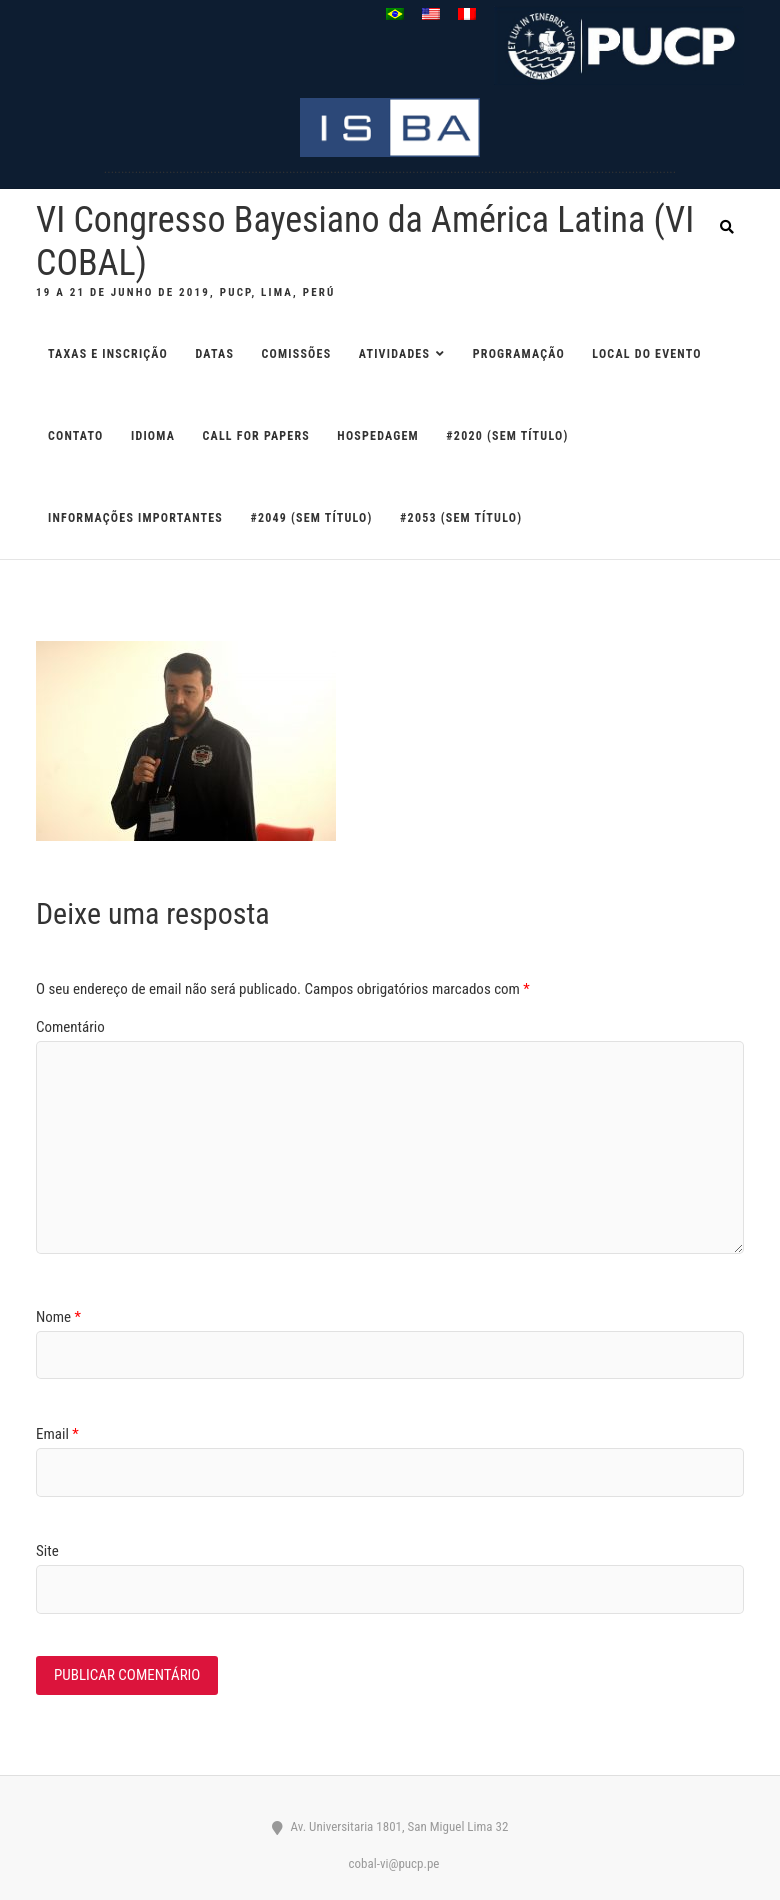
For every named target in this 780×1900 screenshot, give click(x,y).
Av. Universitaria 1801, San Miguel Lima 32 (390, 1826)
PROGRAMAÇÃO (519, 354)
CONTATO (76, 436)
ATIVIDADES (394, 354)
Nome (58, 1317)
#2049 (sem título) (311, 518)
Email (57, 1434)
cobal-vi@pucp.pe (390, 1863)
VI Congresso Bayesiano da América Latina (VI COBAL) (365, 241)
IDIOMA (153, 436)
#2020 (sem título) (507, 436)
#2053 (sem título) (461, 518)
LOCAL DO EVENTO (646, 354)
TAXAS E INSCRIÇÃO (108, 354)
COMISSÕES (297, 354)
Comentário (70, 1027)
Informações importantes (135, 518)
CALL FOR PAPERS (256, 436)
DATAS (215, 354)
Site (47, 1551)
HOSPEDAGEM (378, 436)
